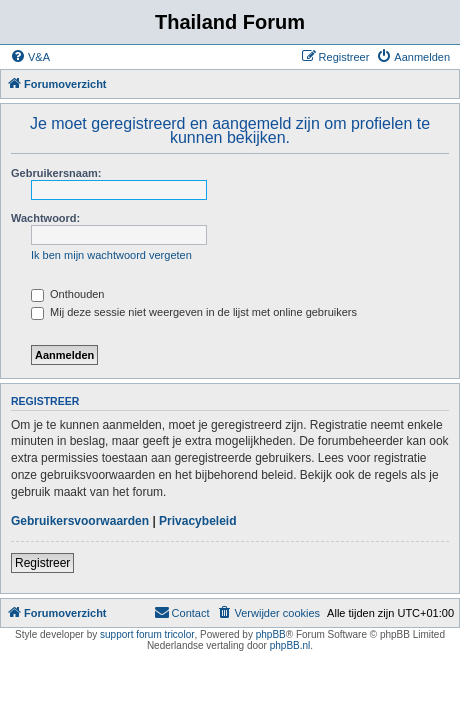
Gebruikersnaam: (56, 173)
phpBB (271, 634)
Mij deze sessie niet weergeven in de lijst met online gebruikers (194, 312)
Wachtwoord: (45, 218)
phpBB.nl (290, 645)
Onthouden (68, 294)
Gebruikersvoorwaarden (80, 521)
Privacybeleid (197, 521)
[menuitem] (30, 57)
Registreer (42, 563)
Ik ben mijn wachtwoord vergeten (111, 255)
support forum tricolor (147, 634)
